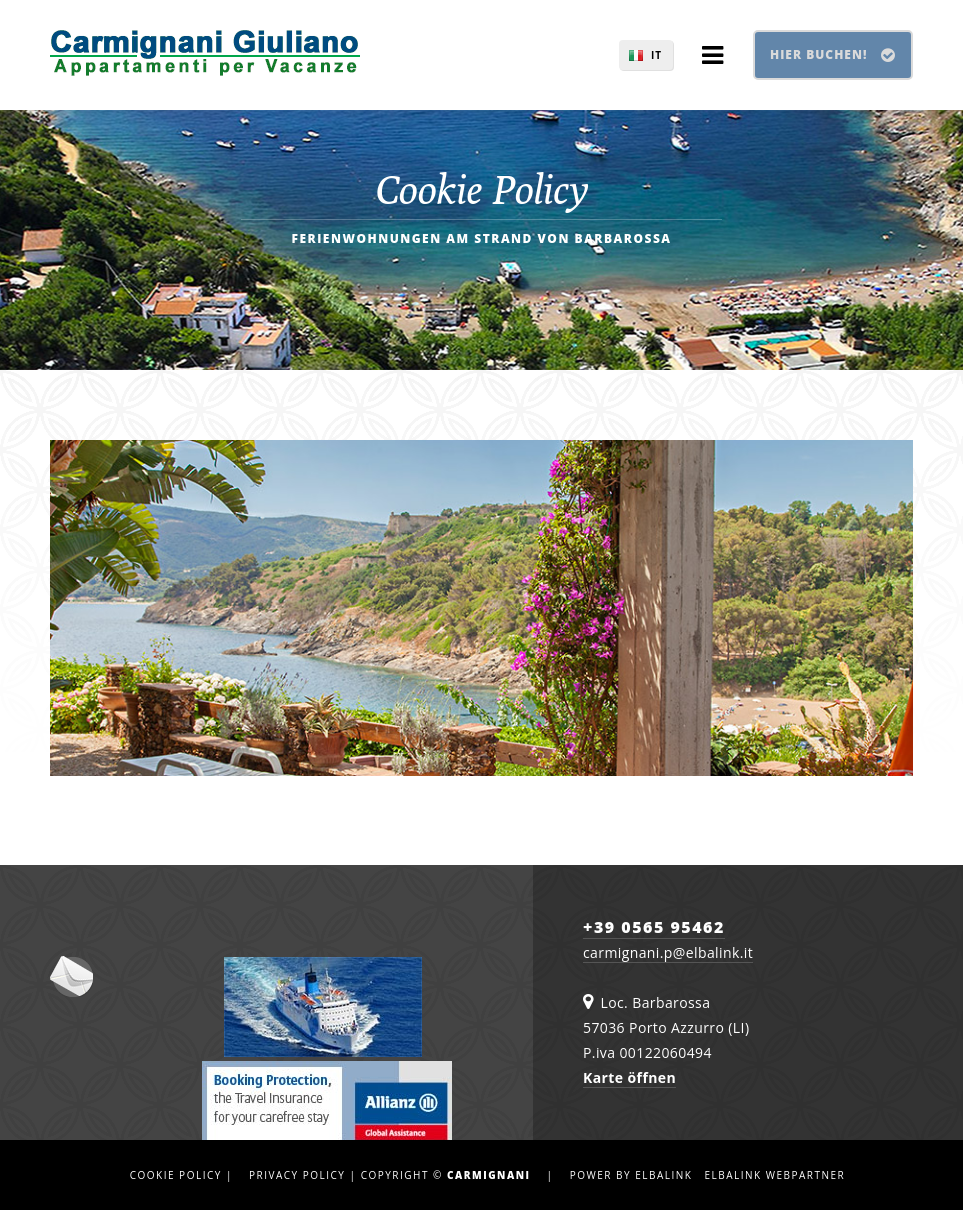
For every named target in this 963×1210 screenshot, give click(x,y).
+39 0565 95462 (654, 927)
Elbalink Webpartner (774, 1175)
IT (656, 55)
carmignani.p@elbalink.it (668, 952)
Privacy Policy (297, 1175)
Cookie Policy (176, 1175)
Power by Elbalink (631, 1175)
